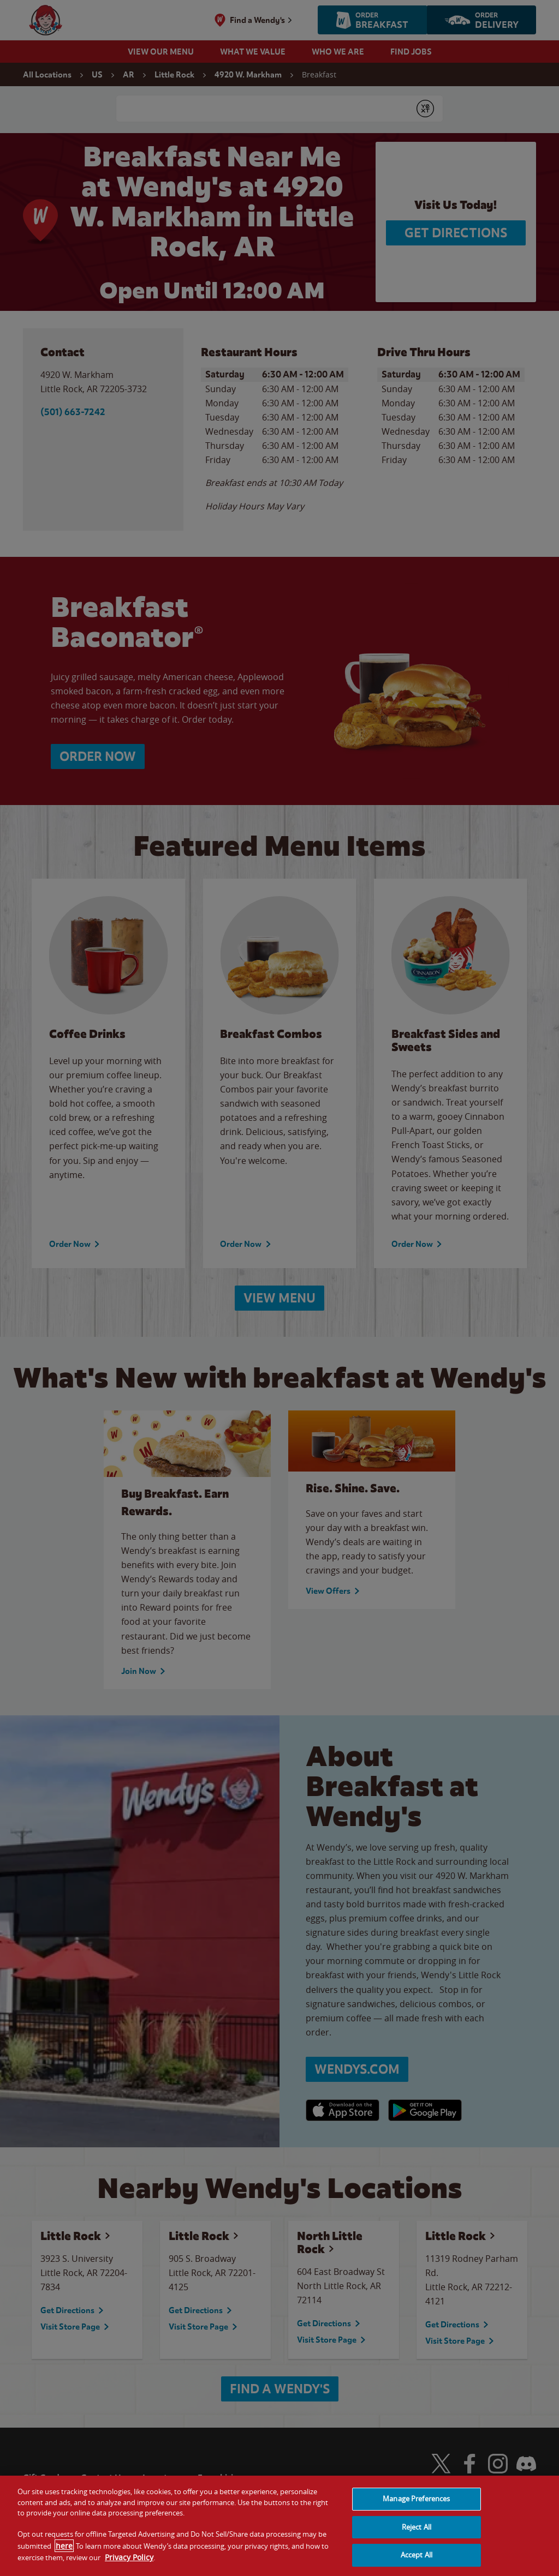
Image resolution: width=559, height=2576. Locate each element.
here (64, 2546)
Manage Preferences (416, 2498)
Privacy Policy (129, 2557)
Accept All (416, 2555)
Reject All (416, 2527)
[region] (279, 2526)
